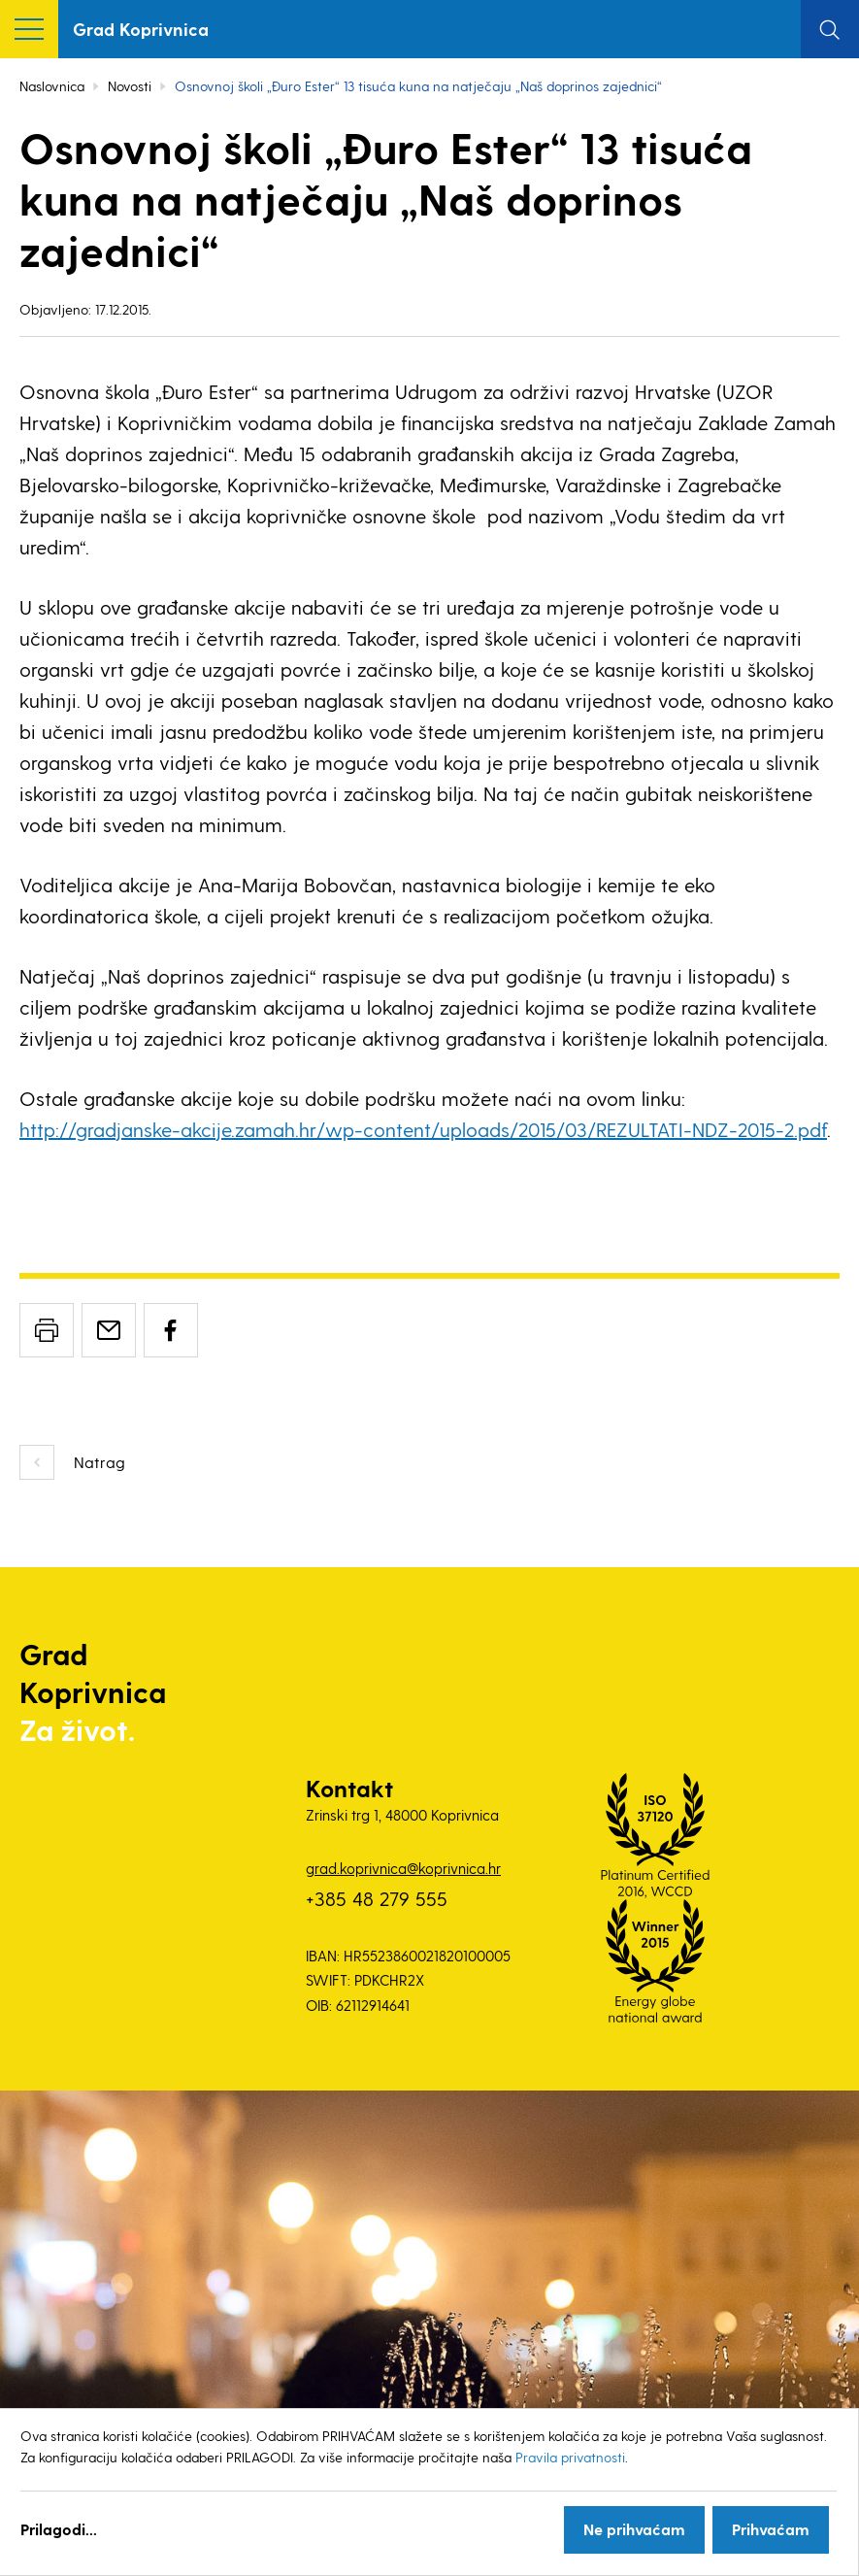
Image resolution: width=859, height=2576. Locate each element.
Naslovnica (51, 86)
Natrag (99, 1462)
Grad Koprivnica (141, 28)
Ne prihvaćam (634, 2529)
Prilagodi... (58, 2529)
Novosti (129, 86)
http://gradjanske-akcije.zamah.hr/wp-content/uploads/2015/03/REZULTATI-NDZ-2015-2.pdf (423, 1129)
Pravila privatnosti (570, 2457)
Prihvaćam (770, 2529)
